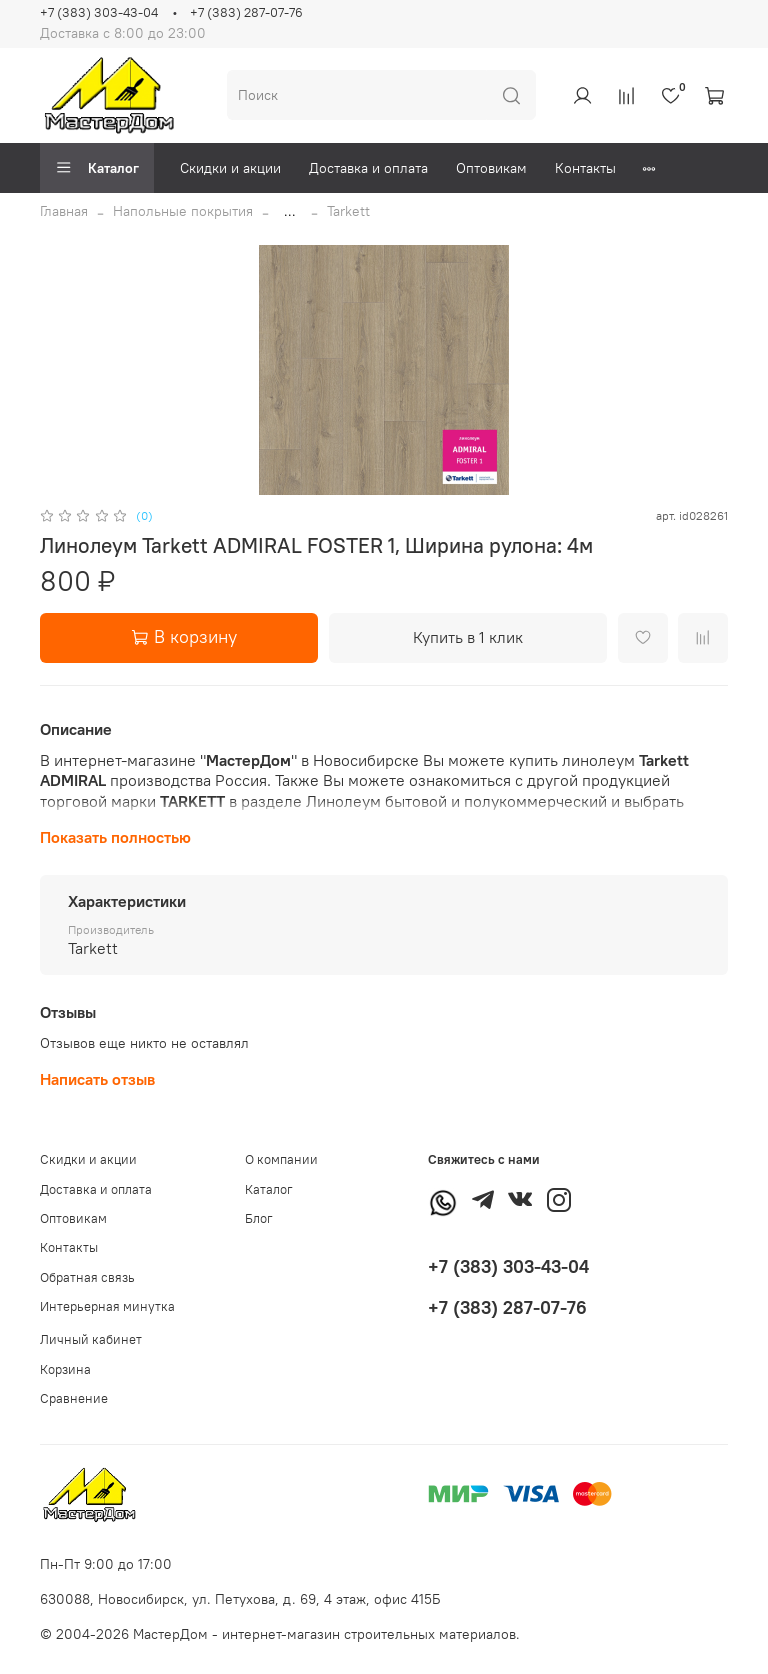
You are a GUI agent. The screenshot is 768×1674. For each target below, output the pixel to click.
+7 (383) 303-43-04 (99, 12)
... (290, 211)
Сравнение (74, 1398)
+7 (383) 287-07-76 (246, 12)
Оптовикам (491, 168)
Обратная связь (87, 1277)
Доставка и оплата (368, 168)
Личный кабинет (91, 1339)
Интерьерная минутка (107, 1306)
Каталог (97, 168)
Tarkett (348, 211)
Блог (259, 1218)
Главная (64, 211)
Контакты (585, 168)
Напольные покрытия (183, 211)
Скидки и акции (230, 168)
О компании (281, 1159)
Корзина (65, 1369)
